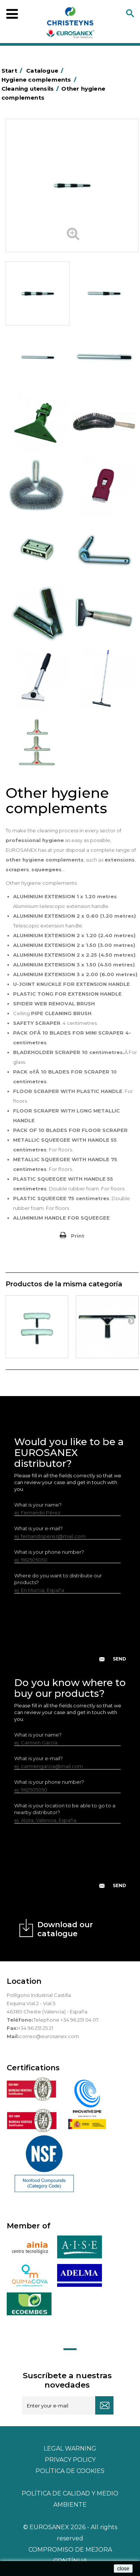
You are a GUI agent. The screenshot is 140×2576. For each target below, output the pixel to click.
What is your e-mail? (38, 1528)
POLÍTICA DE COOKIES (70, 2470)
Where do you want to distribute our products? (58, 1578)
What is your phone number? (49, 1552)
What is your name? (38, 1505)
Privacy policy (70, 2459)
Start (13, 70)
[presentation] (71, 1633)
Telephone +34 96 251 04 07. (66, 2020)
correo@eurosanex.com (49, 2036)
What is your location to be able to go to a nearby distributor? (64, 1808)
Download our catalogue (65, 1929)
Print (77, 1236)
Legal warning (70, 2448)
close (123, 2569)
